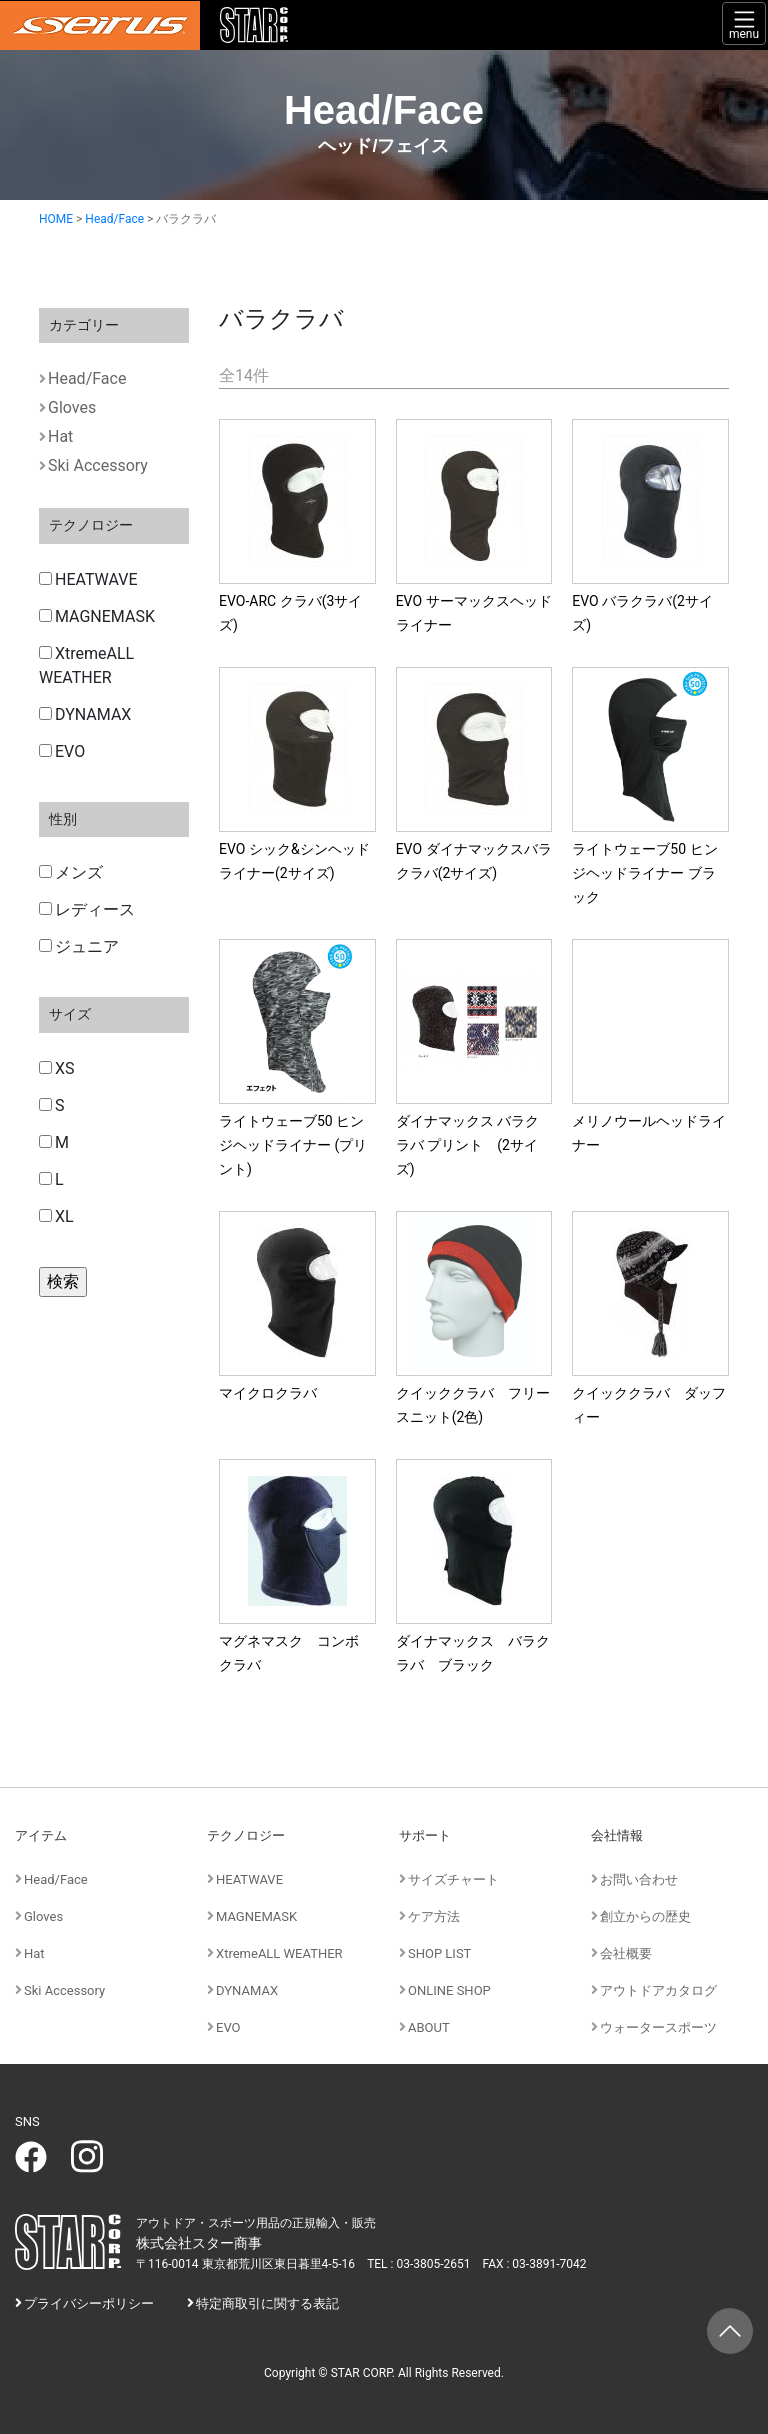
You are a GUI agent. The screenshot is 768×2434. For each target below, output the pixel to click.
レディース (87, 909)
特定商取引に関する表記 (267, 2303)
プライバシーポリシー (89, 2303)
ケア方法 (434, 1916)
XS (57, 1068)
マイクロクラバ (268, 1393)
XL (56, 1216)
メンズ (71, 872)
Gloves (72, 407)
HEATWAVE (88, 579)
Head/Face (114, 219)
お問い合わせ (639, 1879)
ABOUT (429, 2027)
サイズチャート (453, 1879)
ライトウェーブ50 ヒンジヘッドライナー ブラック (644, 873)
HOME (56, 219)
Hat (60, 436)
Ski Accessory (98, 465)
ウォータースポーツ (658, 2027)
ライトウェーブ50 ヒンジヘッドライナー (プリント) (293, 1145)
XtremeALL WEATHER (86, 665)
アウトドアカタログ (658, 1990)
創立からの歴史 (645, 1916)
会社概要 (626, 1953)
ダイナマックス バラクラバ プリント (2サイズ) (467, 1145)
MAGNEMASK (97, 616)
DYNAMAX (85, 714)
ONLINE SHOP (449, 1990)
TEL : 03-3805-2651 (418, 2264)
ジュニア (79, 946)
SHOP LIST (439, 1953)
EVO (62, 751)
